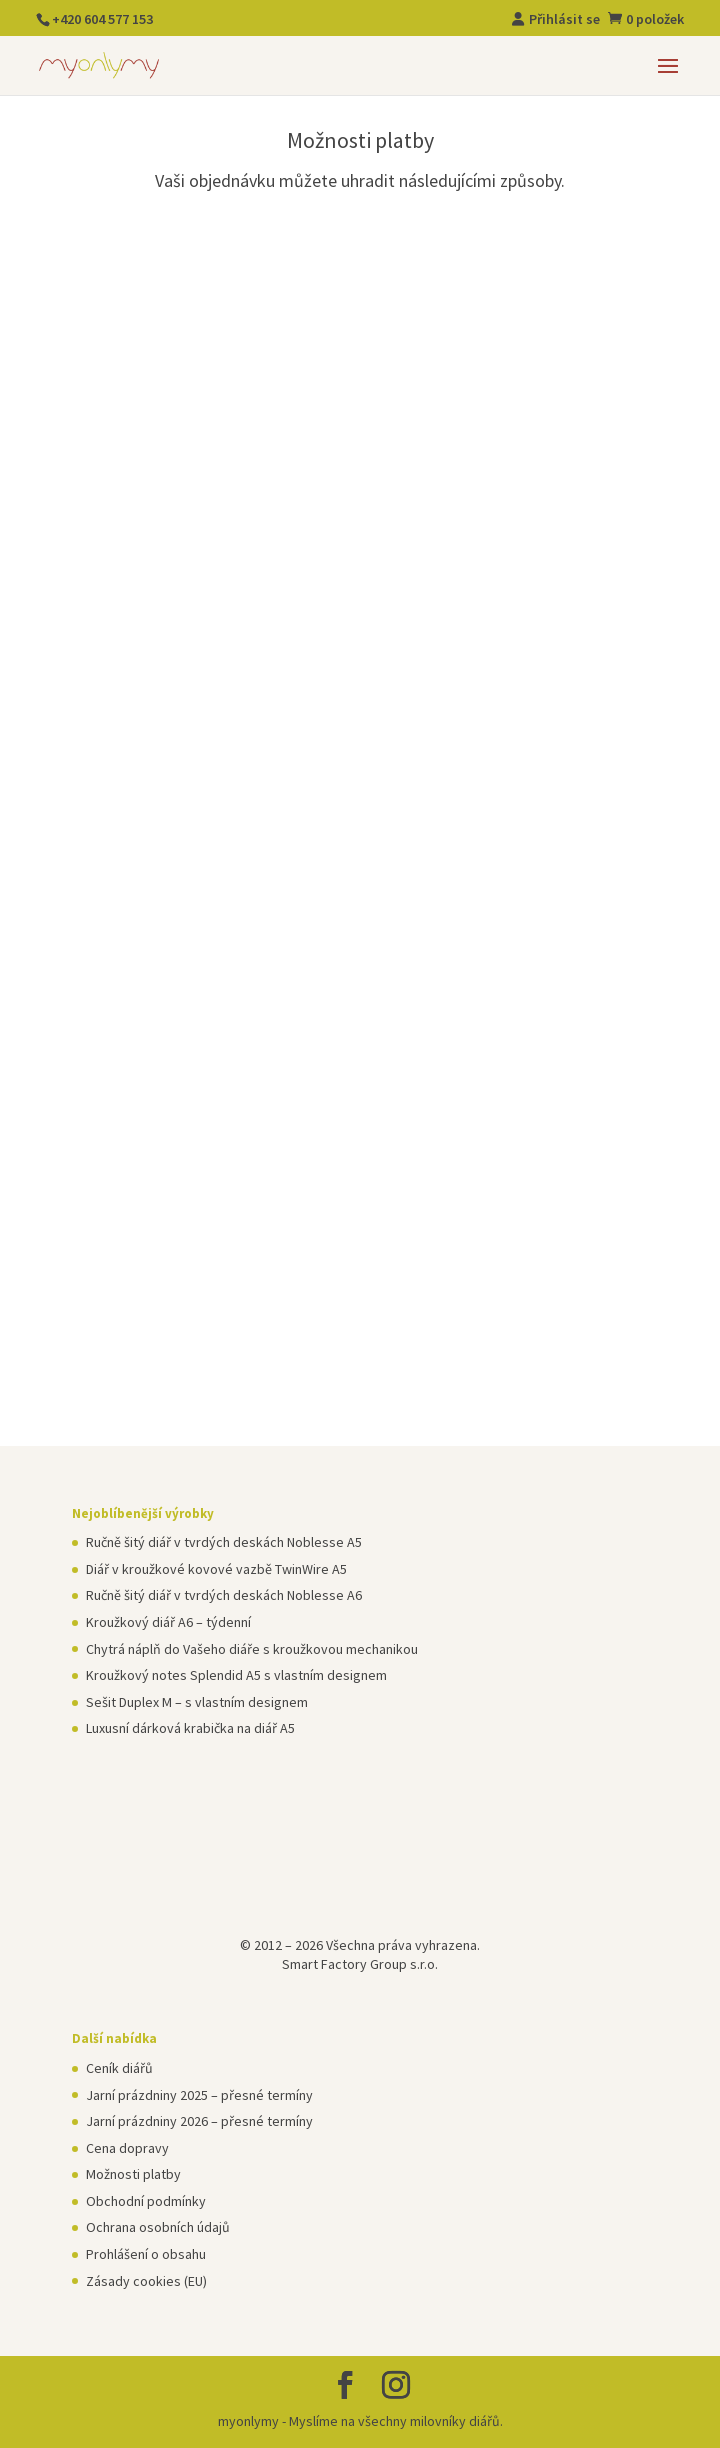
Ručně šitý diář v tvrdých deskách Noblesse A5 (224, 1542)
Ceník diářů (119, 2068)
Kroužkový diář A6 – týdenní (168, 1622)
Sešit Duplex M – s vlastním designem (197, 1702)
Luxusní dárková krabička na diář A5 (190, 1728)
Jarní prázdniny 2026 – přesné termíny (199, 2121)
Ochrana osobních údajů (158, 2227)
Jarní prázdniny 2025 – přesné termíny (199, 2095)
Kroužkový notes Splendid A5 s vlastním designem (236, 1675)
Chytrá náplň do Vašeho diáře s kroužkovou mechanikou (252, 1649)
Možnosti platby (133, 2174)
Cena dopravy (127, 2148)
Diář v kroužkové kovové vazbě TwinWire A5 (216, 1569)
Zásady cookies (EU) (146, 2281)
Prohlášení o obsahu (146, 2254)
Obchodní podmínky (146, 2201)
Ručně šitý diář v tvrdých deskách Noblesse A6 (224, 1595)
